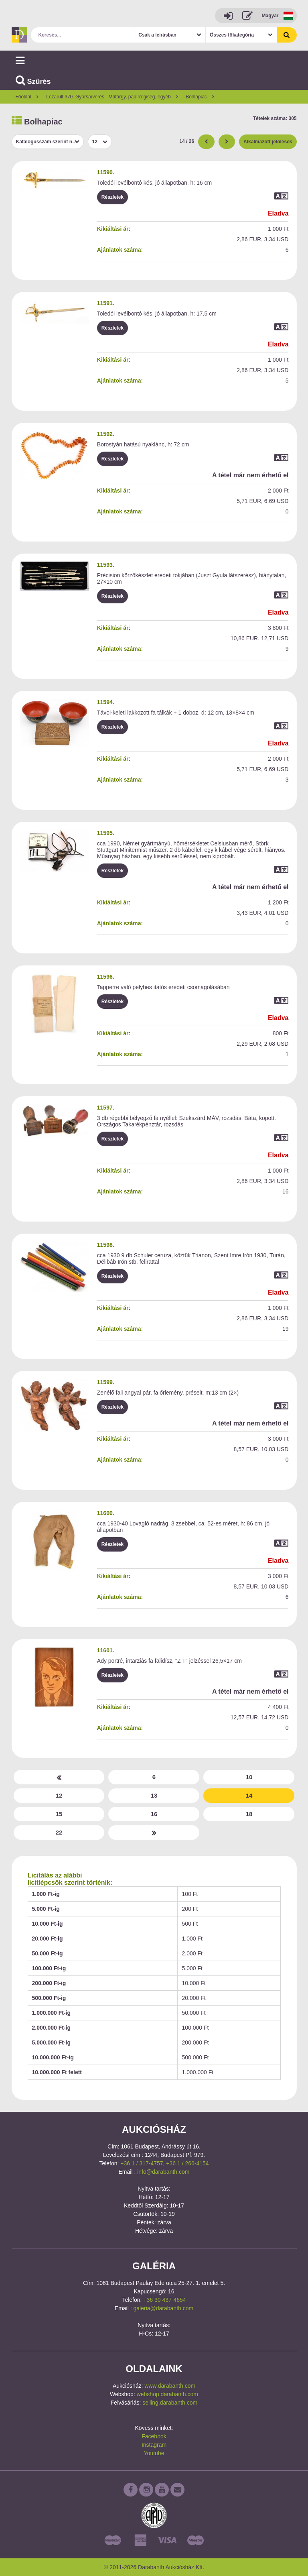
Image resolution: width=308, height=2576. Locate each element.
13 (154, 1795)
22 (59, 1832)
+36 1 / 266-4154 (187, 2163)
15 (59, 1813)
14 (249, 1795)
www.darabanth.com (169, 2386)
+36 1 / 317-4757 (141, 2163)
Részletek (112, 197)
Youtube (154, 2453)
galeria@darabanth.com (164, 2308)
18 (249, 1813)
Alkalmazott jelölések (267, 142)
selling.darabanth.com (169, 2402)
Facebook (154, 2436)
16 (154, 1813)
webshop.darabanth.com (167, 2394)
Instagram (154, 2445)
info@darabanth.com (163, 2172)
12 (59, 1795)
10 (249, 1777)
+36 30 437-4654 (164, 2300)
